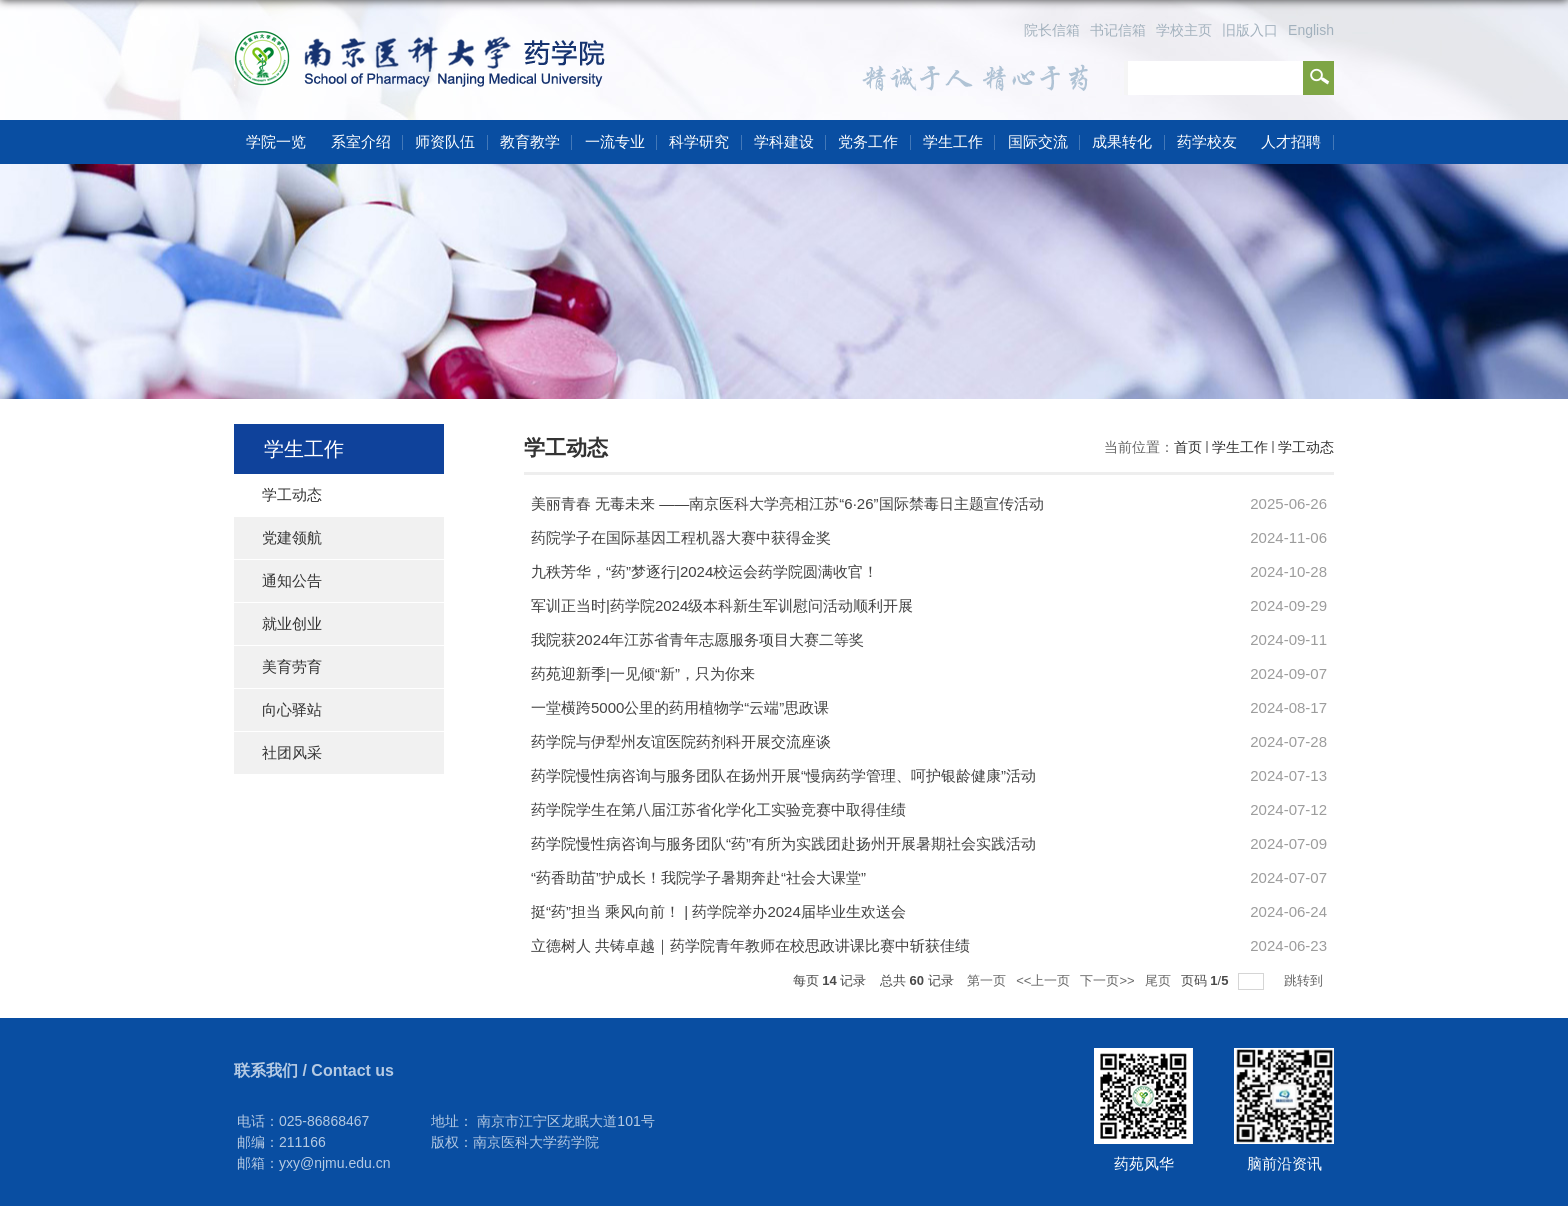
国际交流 (1038, 141)
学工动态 (1306, 447)
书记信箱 (1118, 30)
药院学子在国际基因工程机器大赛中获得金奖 (681, 537)
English (1311, 30)
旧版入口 (1250, 30)
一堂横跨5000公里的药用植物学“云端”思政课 (680, 707)
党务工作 (868, 141)
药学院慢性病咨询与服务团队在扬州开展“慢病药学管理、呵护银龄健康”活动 (783, 775)
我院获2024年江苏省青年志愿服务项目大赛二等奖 (697, 639)
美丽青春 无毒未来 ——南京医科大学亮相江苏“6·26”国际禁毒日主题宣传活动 (787, 503)
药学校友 (1207, 141)
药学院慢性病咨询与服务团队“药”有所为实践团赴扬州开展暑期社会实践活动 (783, 843)
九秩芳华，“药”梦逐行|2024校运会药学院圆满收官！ (704, 571)
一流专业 (615, 141)
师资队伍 (445, 141)
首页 (1188, 447)
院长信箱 (1052, 30)
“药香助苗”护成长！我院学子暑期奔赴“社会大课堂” (698, 877)
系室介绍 (361, 141)
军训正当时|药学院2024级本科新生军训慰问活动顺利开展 (722, 605)
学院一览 (276, 141)
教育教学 (530, 141)
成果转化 (1122, 141)
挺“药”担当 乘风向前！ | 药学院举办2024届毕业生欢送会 (718, 911)
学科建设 (784, 141)
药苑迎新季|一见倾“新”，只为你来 (643, 673)
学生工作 (953, 141)
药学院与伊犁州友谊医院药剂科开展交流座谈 (681, 741)
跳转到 (1305, 980)
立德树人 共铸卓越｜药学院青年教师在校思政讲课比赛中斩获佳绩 (750, 945)
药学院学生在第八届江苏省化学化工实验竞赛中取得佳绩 (718, 809)
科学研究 (699, 141)
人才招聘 (1291, 141)
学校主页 (1184, 30)
